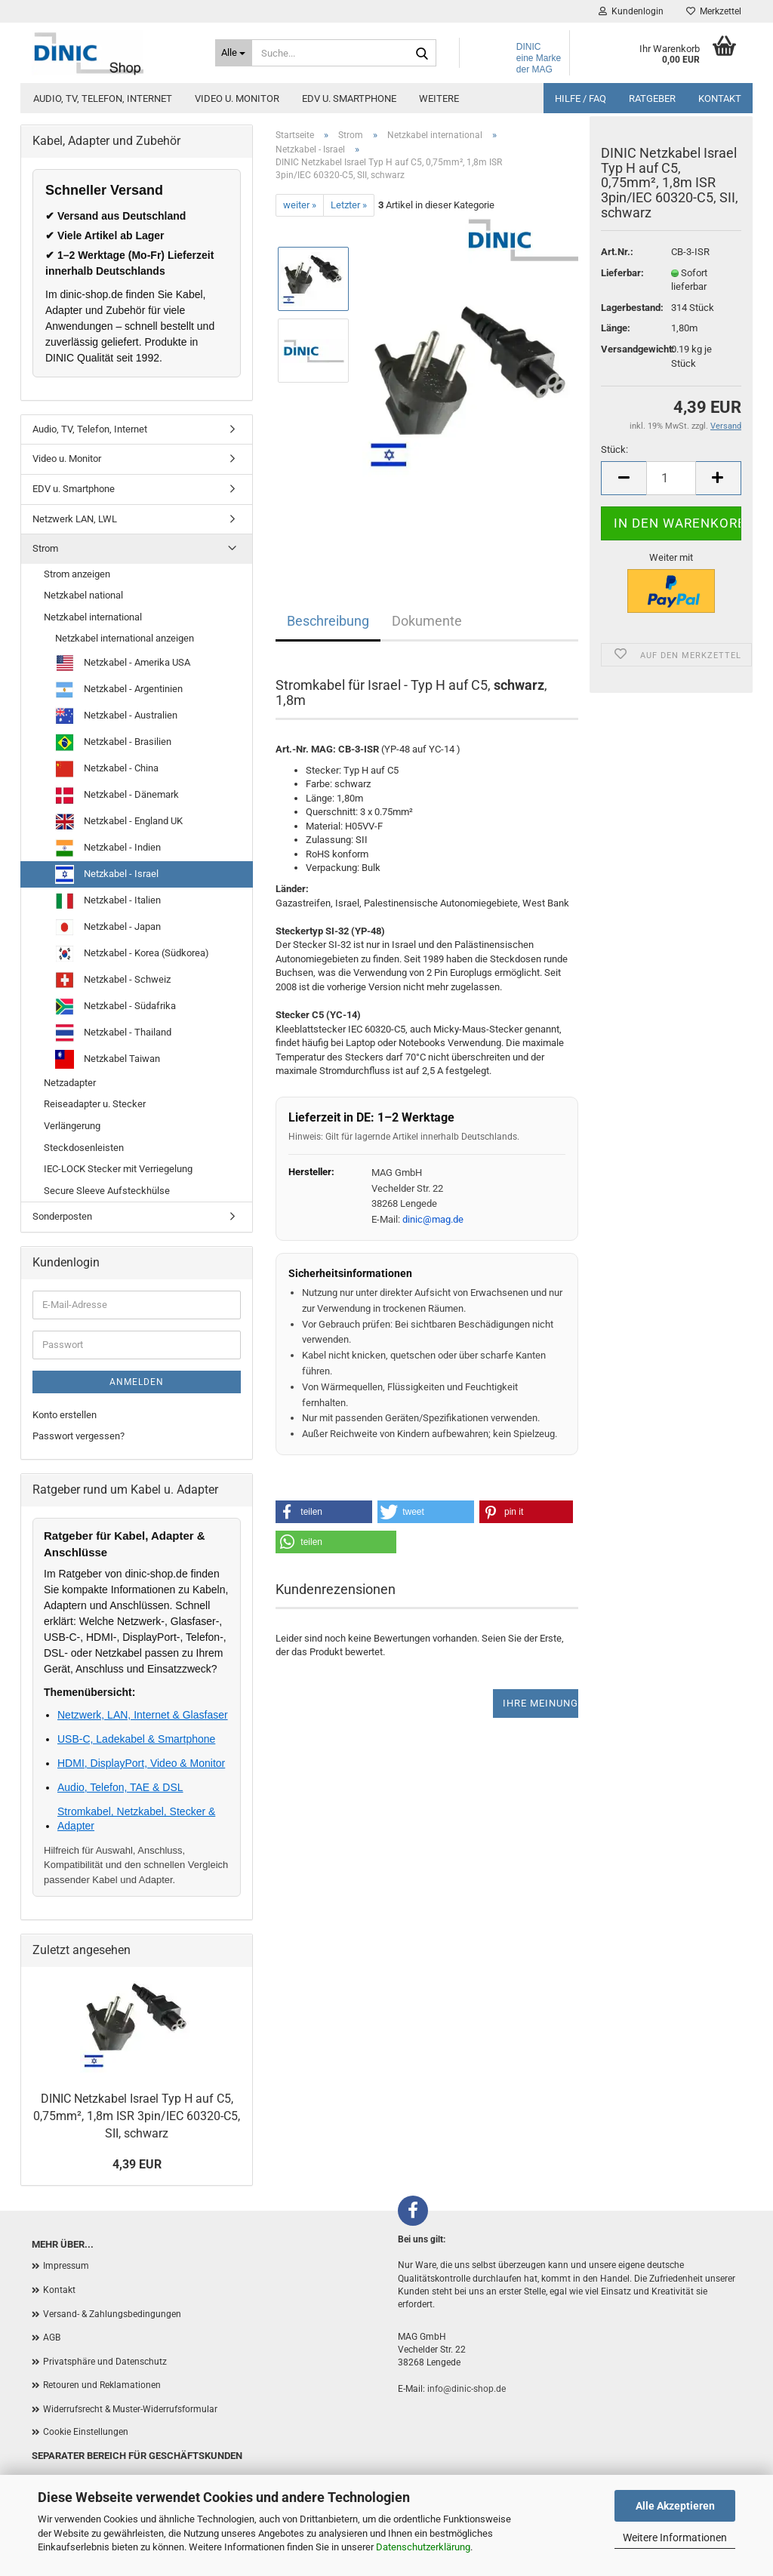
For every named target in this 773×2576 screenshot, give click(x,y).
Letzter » (349, 205)
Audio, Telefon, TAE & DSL (120, 1787)
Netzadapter (70, 1082)
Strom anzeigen (77, 574)
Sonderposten (62, 1216)
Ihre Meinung (540, 1703)
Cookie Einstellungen (85, 2432)
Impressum (66, 2266)
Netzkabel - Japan (108, 927)
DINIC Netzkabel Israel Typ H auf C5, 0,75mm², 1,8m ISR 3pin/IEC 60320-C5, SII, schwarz (136, 2116)
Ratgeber (652, 98)
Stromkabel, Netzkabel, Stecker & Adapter (136, 1818)
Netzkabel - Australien (116, 715)
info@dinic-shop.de (466, 2389)
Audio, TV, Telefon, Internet (102, 98)
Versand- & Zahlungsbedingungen (112, 2314)
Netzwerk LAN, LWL (74, 519)
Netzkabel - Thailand (113, 1032)
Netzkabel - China (107, 768)
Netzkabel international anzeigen (124, 638)
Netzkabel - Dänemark (117, 795)
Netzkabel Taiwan (107, 1059)
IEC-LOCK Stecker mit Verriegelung (118, 1168)
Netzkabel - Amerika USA (122, 663)
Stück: (614, 458)
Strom (45, 548)
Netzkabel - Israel (107, 874)
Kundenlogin (631, 11)
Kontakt (719, 98)
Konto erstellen (64, 1414)
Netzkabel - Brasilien (113, 742)
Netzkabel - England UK (119, 821)
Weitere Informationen (675, 2537)
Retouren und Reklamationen (102, 2385)
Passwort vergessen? (78, 1436)
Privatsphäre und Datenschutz (105, 2361)
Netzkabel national (83, 595)
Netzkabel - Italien (108, 900)
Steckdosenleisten (84, 1147)
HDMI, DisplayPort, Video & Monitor (141, 1763)
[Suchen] (422, 53)
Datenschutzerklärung (423, 2547)
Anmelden (136, 1382)
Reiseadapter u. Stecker (95, 1103)
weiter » (299, 205)
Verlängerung (72, 1125)
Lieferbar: (622, 281)
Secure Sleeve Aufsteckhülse (107, 1190)
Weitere (439, 98)
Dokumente (427, 621)
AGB (51, 2337)
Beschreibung (328, 621)
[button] (324, 1511)
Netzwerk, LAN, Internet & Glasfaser (142, 1715)
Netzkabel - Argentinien (119, 689)
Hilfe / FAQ (580, 98)
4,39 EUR (137, 2164)
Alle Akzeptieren (675, 2506)
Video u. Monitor (237, 98)
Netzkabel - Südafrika (115, 1006)
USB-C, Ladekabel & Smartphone (136, 1739)
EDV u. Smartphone (349, 98)
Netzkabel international (93, 617)
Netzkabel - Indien (108, 848)
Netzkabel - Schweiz (113, 980)
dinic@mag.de (432, 1219)
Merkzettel (713, 11)
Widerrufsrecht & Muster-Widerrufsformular (130, 2409)
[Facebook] (413, 2211)
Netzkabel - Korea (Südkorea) (132, 953)
